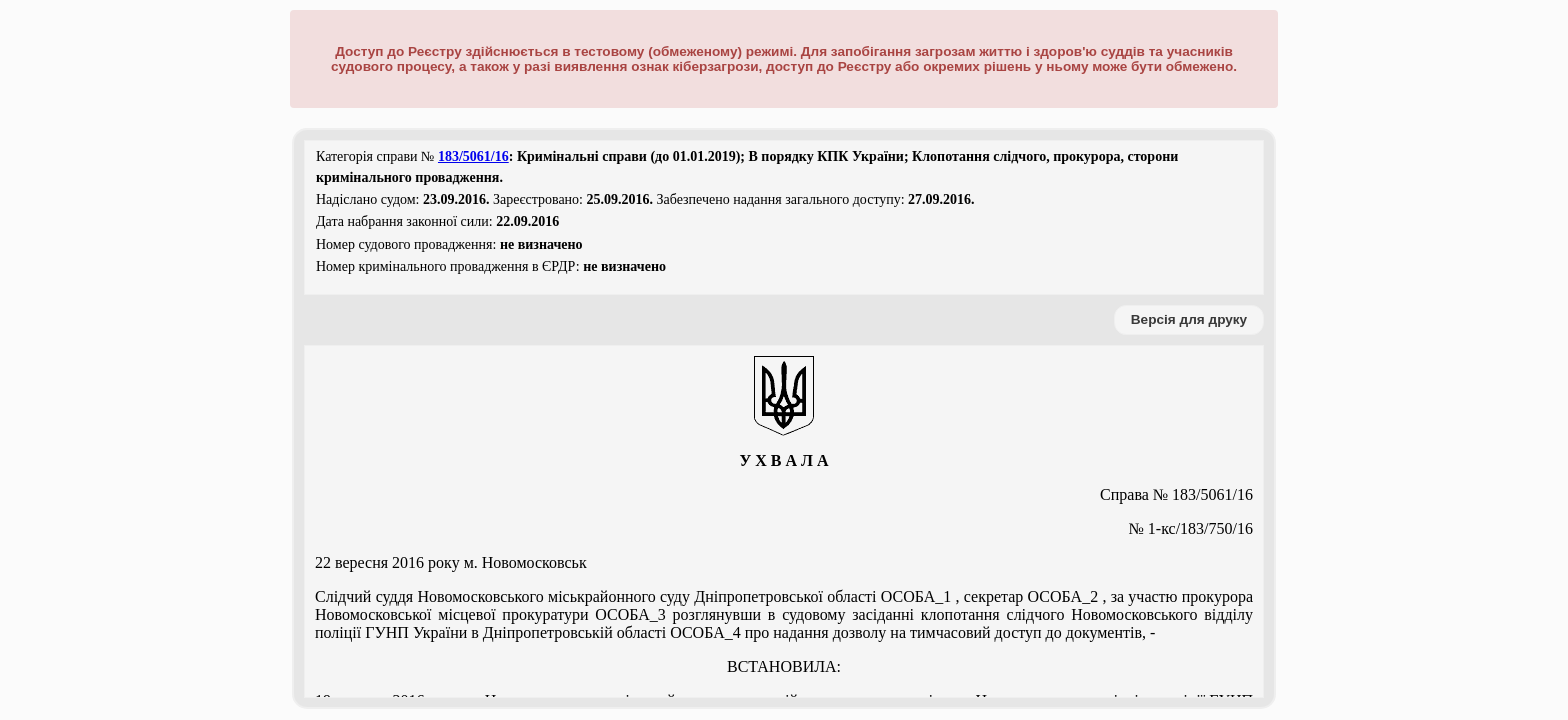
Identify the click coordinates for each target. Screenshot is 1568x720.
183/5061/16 (473, 156)
